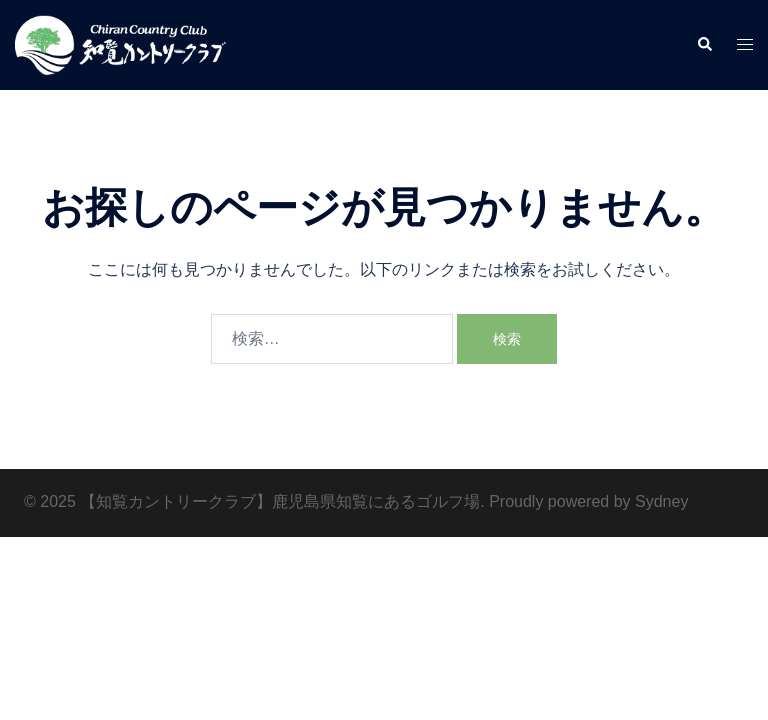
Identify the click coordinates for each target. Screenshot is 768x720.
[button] (704, 45)
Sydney (661, 501)
